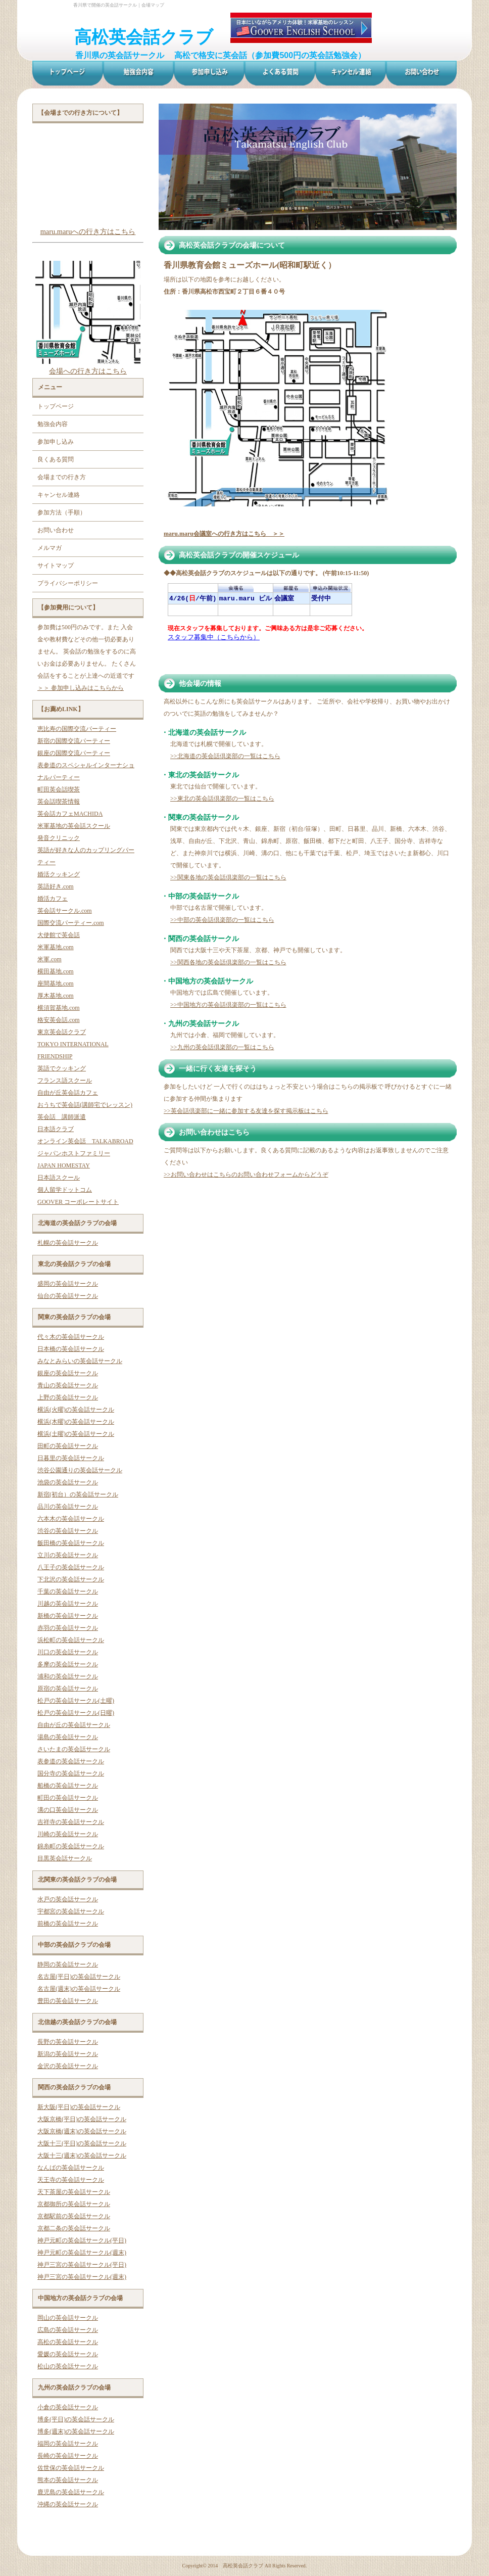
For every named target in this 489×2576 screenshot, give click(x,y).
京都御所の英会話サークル (73, 2204)
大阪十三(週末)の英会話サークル (81, 2155)
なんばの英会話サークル (70, 2167)
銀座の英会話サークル (67, 1373)
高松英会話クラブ (143, 36)
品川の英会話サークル (67, 1506)
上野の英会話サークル (67, 1397)
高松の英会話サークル (67, 2342)
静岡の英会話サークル (67, 1964)
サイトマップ (55, 565)
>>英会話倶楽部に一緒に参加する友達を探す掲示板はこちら (246, 1110)
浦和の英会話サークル (67, 1676)
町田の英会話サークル (67, 1797)
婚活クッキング (58, 874)
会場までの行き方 (61, 477)
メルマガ (49, 547)
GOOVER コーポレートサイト (78, 1201)
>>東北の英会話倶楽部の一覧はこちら (222, 798)
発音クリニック (58, 837)
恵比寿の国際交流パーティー (76, 728)
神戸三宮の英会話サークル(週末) (81, 2276)
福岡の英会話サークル (67, 2443)
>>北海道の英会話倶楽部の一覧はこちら (225, 756)
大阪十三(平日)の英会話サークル (81, 2143)
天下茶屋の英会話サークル (73, 2191)
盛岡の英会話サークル (67, 1283)
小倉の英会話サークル (67, 2407)
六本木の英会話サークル (70, 1518)
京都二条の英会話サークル (73, 2228)
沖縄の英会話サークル (67, 2504)
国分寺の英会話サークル (70, 1773)
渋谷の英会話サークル (67, 1530)
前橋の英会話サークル (67, 1923)
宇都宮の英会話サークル (70, 1911)
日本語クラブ (55, 1129)
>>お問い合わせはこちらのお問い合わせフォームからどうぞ (246, 1174)
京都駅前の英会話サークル (73, 2216)
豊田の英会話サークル (67, 2000)
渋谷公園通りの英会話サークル (79, 1470)
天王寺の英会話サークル (70, 2179)
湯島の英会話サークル (67, 1737)
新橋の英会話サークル (67, 1615)
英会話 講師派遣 (61, 1116)
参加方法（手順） (61, 512)
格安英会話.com (58, 1019)
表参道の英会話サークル (70, 1761)
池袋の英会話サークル (67, 1482)
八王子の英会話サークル (70, 1567)
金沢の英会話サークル (67, 2066)
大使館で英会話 (58, 935)
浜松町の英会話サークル (70, 1640)
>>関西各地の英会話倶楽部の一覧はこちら (228, 962)
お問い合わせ (55, 530)
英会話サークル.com (64, 910)
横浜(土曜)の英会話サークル (75, 1433)
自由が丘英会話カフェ (67, 1092)
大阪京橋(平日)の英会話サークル (81, 2119)
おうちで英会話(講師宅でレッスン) (84, 1104)
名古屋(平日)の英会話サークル (78, 1976)
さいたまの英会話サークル (73, 1749)
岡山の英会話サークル (67, 2317)
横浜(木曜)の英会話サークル (75, 1421)
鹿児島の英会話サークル (70, 2492)
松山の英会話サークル (67, 2366)
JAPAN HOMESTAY (63, 1165)
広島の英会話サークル (67, 2329)
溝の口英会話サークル (67, 1809)
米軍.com (49, 959)
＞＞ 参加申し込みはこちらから (80, 687)
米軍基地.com (55, 947)
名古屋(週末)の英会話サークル (78, 1988)
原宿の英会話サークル (67, 1688)
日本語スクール (58, 1177)
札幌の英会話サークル (67, 1242)
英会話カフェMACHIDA (70, 813)
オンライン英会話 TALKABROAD (85, 1141)
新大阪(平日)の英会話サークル (78, 2107)
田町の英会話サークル (67, 1445)
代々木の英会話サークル (70, 1336)
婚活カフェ (52, 898)
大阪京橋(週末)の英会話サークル (81, 2131)
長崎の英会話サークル (67, 2455)
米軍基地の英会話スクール (73, 825)
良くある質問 (55, 459)
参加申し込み (55, 441)
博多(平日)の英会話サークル (75, 2419)
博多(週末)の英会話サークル (75, 2431)
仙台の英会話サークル (67, 1295)
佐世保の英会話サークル (70, 2467)
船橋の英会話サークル (67, 1785)
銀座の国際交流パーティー (73, 753)
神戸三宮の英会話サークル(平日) (81, 2264)
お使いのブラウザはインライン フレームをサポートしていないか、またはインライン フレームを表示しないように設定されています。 (284, 623)
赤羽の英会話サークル (67, 1627)
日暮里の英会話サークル (70, 1458)
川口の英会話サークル (67, 1652)
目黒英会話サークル (64, 1858)
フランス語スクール (64, 1080)
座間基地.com (55, 983)
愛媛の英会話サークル (67, 2354)
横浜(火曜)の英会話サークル (75, 1409)
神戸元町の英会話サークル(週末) (81, 2252)
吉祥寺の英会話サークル (70, 1821)
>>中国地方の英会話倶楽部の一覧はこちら (228, 1004)
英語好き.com (55, 886)
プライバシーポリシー (67, 583)
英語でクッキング (61, 1068)
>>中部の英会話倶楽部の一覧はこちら (222, 919)
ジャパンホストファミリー (73, 1153)
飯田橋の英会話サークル (70, 1543)
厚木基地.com (55, 995)
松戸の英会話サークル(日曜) (75, 1712)
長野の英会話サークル (67, 2041)
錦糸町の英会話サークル (70, 1846)
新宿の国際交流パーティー (73, 740)
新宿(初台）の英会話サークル (77, 1494)
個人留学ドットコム (64, 1189)
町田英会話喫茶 (58, 789)
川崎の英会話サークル (67, 1834)
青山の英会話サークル (67, 1385)
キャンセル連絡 (58, 494)
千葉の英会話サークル (67, 1591)
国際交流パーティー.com (70, 922)
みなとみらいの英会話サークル (79, 1361)
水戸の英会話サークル (67, 1899)
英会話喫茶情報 (58, 801)
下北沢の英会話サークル (70, 1579)
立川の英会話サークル (67, 1555)
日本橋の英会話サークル (70, 1348)
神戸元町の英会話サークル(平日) (81, 2240)
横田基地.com (55, 971)
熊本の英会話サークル (67, 2480)
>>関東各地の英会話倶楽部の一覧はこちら (228, 877)
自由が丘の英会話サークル (73, 1724)
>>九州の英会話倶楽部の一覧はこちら (222, 1047)
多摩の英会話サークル (67, 1664)
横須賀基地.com (58, 1007)
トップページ (55, 406)
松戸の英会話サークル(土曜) (75, 1700)
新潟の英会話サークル (67, 2053)
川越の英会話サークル (67, 1603)
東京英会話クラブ (61, 1032)
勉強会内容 (52, 424)
